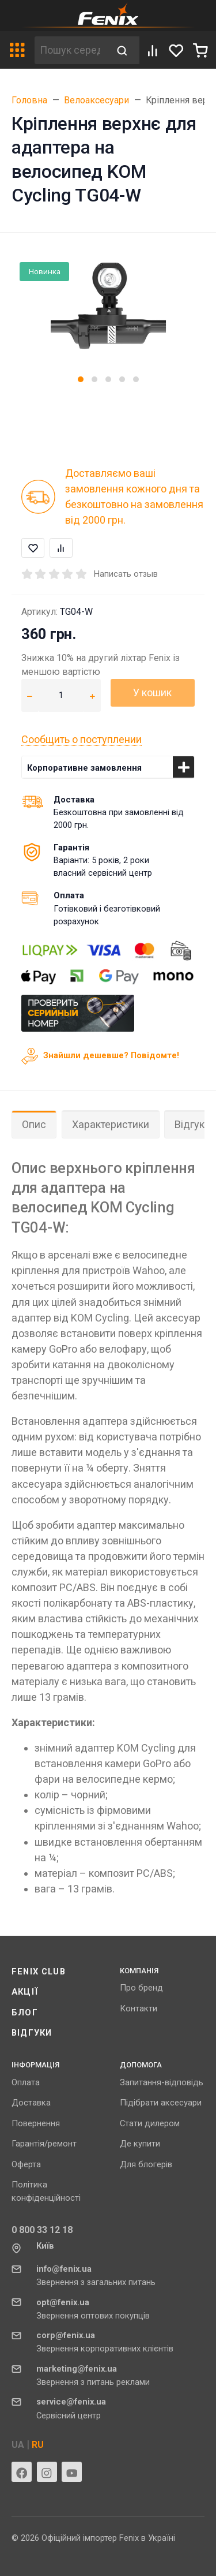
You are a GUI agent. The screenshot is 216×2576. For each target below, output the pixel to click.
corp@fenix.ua (65, 2335)
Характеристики (110, 1124)
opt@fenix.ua (62, 2302)
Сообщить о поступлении (81, 739)
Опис (34, 1124)
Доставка (31, 2102)
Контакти (138, 2008)
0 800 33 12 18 (42, 2229)
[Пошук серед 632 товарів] (70, 50)
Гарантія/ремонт (44, 2143)
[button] (81, 379)
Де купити (140, 2143)
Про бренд (141, 1988)
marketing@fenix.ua (76, 2369)
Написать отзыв (126, 574)
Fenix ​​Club (39, 1971)
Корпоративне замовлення (84, 768)
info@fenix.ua (64, 2269)
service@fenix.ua (71, 2401)
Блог (25, 2012)
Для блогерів (146, 2164)
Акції (25, 1992)
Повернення (36, 2123)
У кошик (152, 692)
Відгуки (32, 2033)
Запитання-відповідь (161, 2082)
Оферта (26, 2164)
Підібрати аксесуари (161, 2102)
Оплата (26, 2082)
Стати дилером (150, 2123)
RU (38, 2444)
